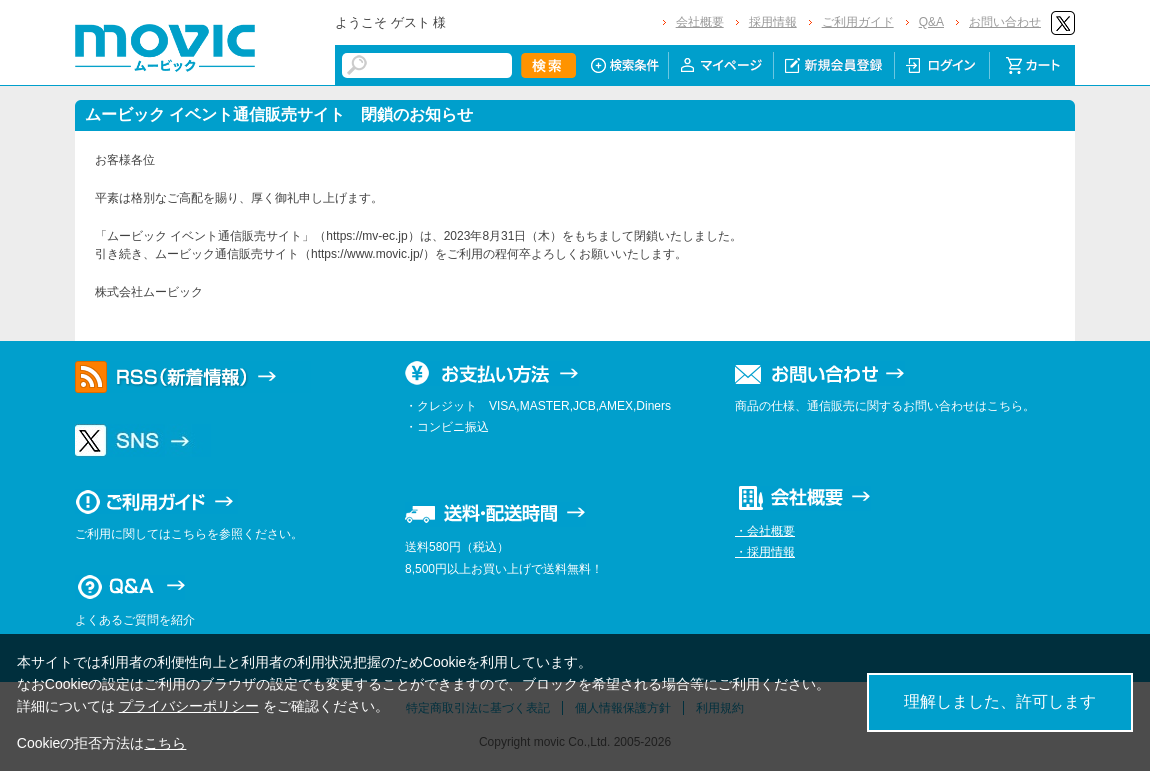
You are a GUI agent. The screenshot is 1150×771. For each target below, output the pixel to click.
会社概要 (700, 22)
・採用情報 (765, 552)
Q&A (931, 22)
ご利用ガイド (858, 22)
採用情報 (773, 22)
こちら (165, 743)
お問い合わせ (1005, 22)
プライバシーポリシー (189, 706)
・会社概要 (765, 531)
